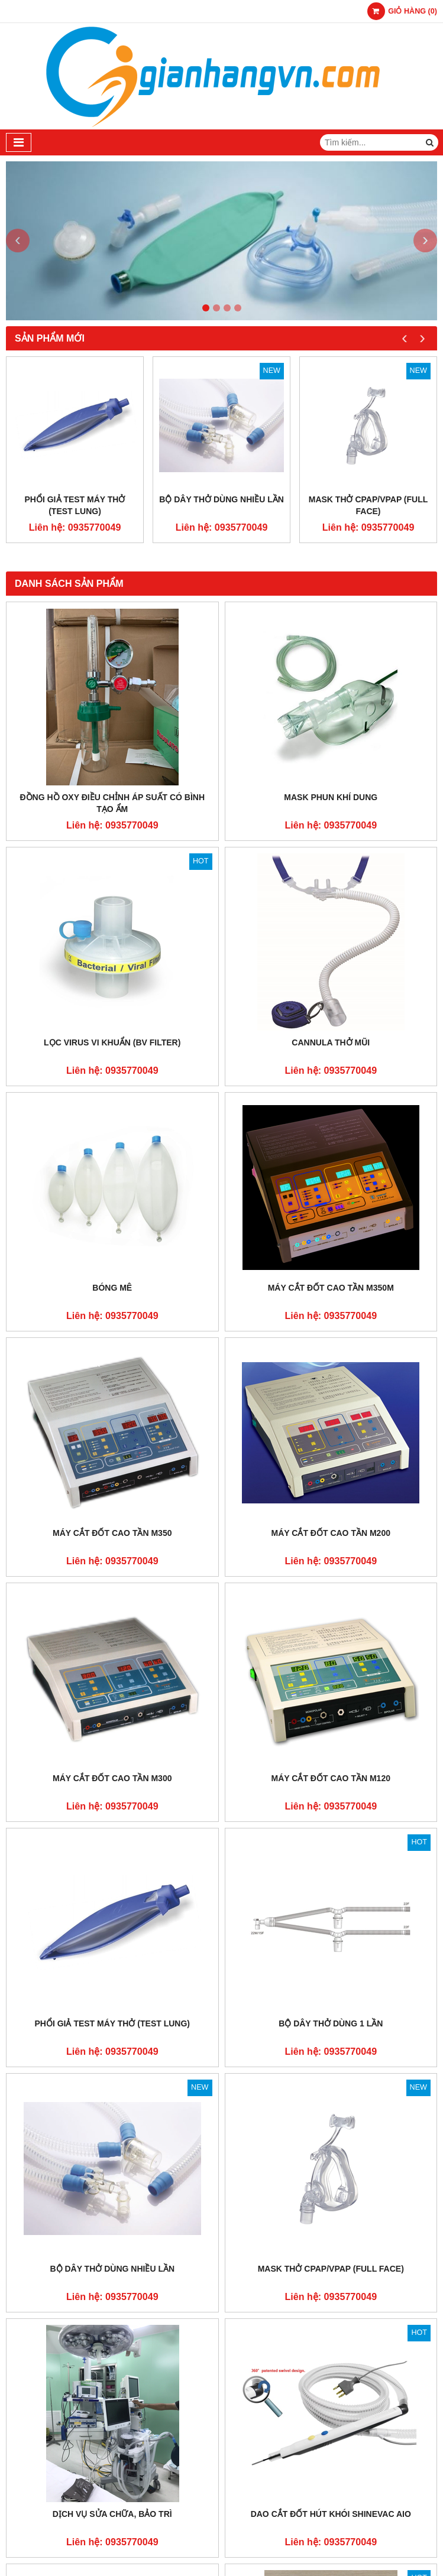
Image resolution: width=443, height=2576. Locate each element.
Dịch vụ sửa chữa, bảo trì (112, 2514)
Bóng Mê (112, 1287)
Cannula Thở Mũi (331, 1042)
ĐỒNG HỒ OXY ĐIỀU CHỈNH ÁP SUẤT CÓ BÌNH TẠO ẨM (112, 803)
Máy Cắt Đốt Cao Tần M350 (112, 1533)
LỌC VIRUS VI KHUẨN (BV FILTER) (112, 1042)
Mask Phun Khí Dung (330, 797)
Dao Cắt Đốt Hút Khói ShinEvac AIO (331, 2514)
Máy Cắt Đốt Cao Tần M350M (331, 1287)
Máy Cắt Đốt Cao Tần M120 (330, 1778)
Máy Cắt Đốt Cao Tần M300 (112, 1778)
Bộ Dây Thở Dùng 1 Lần (331, 2023)
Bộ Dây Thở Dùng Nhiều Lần (221, 499)
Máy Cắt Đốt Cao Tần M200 (330, 1533)
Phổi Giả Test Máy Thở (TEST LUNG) (75, 505)
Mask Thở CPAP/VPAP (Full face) (368, 505)
